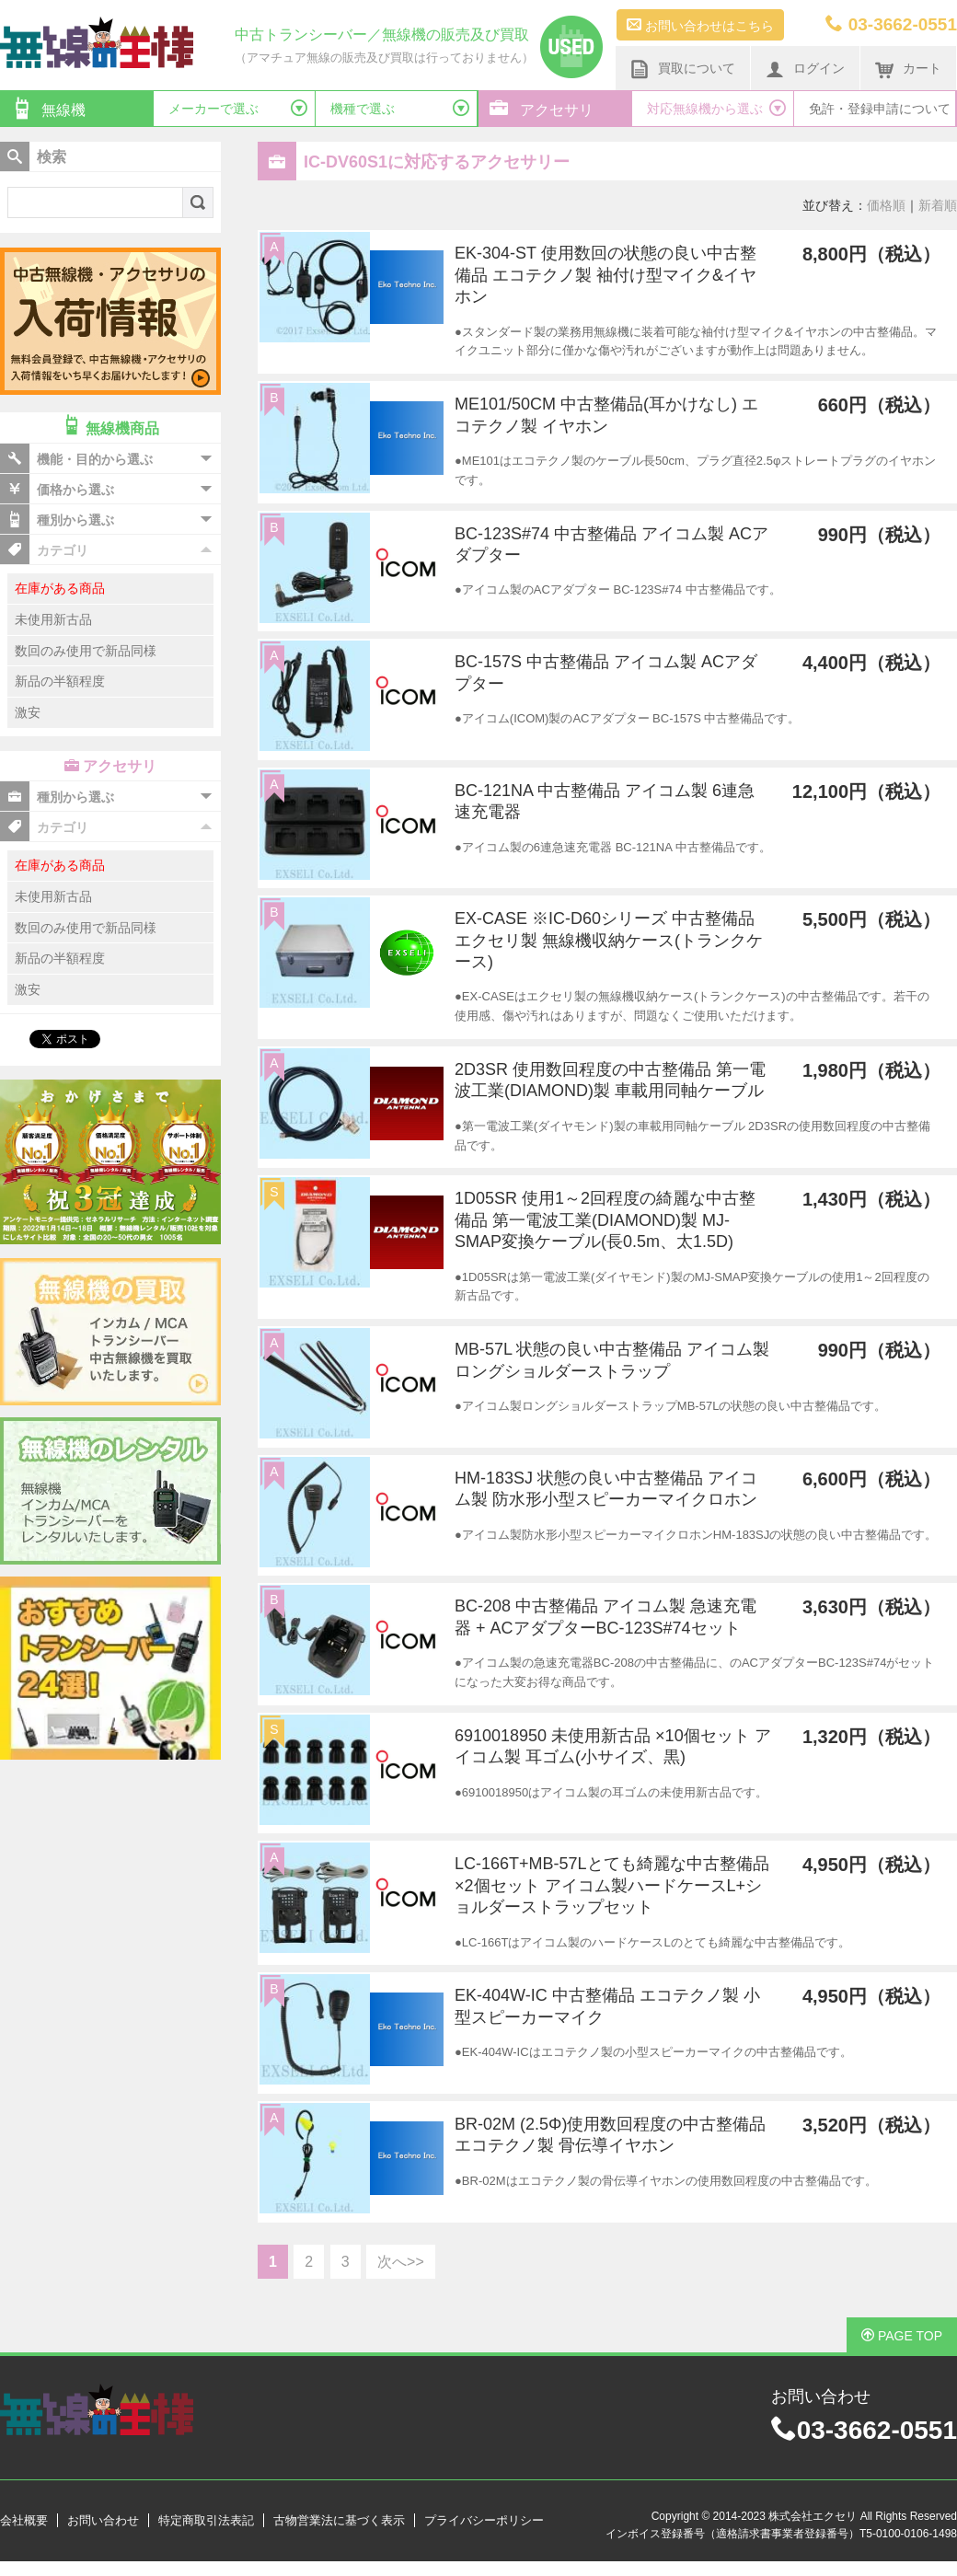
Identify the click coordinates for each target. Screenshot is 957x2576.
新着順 (937, 205)
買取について (682, 69)
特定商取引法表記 (206, 2520)
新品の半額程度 (60, 681)
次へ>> (400, 2262)
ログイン (805, 69)
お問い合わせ (103, 2520)
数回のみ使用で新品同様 (85, 650)
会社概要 (24, 2520)
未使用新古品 (53, 619)
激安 (27, 712)
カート (908, 69)
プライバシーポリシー (484, 2520)
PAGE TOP (901, 2335)
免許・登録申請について (880, 108)
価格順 (886, 205)
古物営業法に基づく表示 (339, 2520)
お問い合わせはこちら (700, 25)
